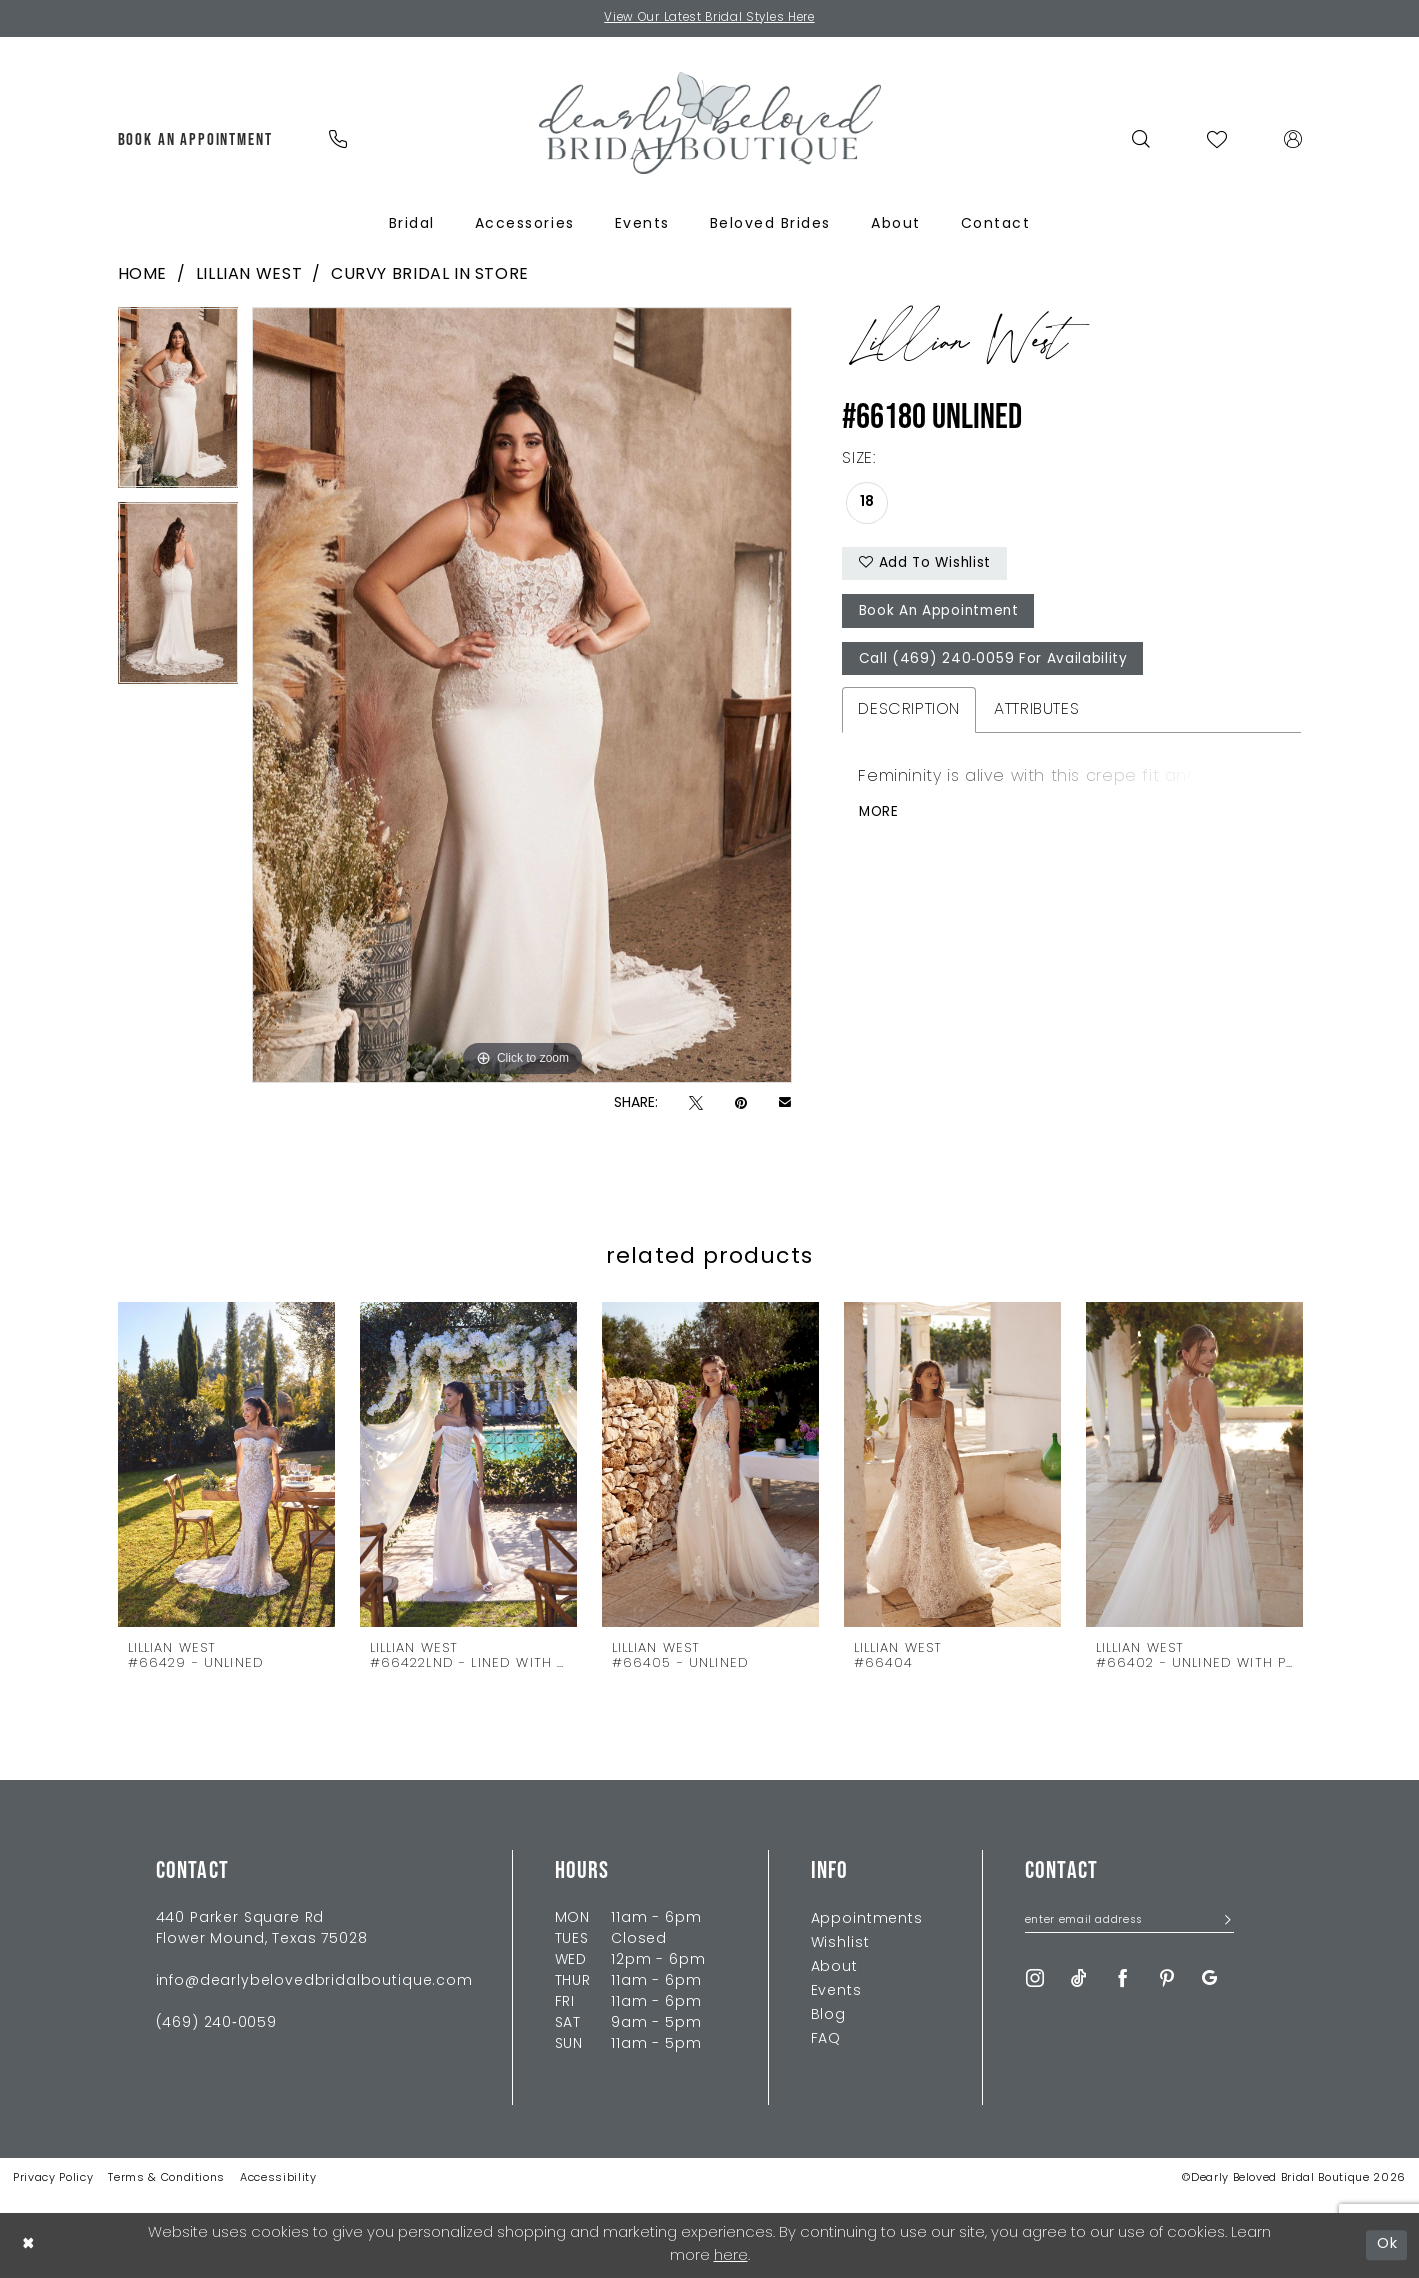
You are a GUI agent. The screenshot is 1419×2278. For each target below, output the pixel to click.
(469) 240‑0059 (216, 2023)
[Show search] (1140, 139)
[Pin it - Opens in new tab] (741, 1104)
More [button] (880, 817)
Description (909, 714)
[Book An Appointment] (195, 139)
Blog (828, 2015)
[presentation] (226, 1463)
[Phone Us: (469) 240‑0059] (338, 139)
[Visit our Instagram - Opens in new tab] (1035, 1979)
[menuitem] (195, 139)
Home (142, 275)
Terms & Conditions (166, 2178)
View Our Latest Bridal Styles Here (709, 19)
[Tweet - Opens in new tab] (696, 1104)
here (731, 2256)
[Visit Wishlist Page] (1216, 139)
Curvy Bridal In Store (430, 275)
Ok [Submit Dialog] (1387, 2244)
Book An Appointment (941, 614)
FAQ (826, 2039)
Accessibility (278, 2178)
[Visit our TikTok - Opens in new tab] (1079, 1979)
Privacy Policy (53, 2178)
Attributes (1036, 714)
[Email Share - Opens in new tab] (785, 1104)
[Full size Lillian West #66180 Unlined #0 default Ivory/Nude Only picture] (522, 696)
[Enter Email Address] (1129, 1922)
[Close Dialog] (29, 2245)
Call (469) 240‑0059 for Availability (994, 663)
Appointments (867, 1919)
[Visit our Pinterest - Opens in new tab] (1167, 1979)
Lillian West (249, 275)
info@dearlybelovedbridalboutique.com (314, 1981)
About (834, 1967)
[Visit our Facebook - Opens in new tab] (1123, 1979)
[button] (1292, 139)
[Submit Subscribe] (1222, 1922)
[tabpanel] (178, 406)
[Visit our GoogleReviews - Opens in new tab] (1209, 1979)
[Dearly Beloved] (710, 123)
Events (836, 1991)
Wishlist (840, 1943)
